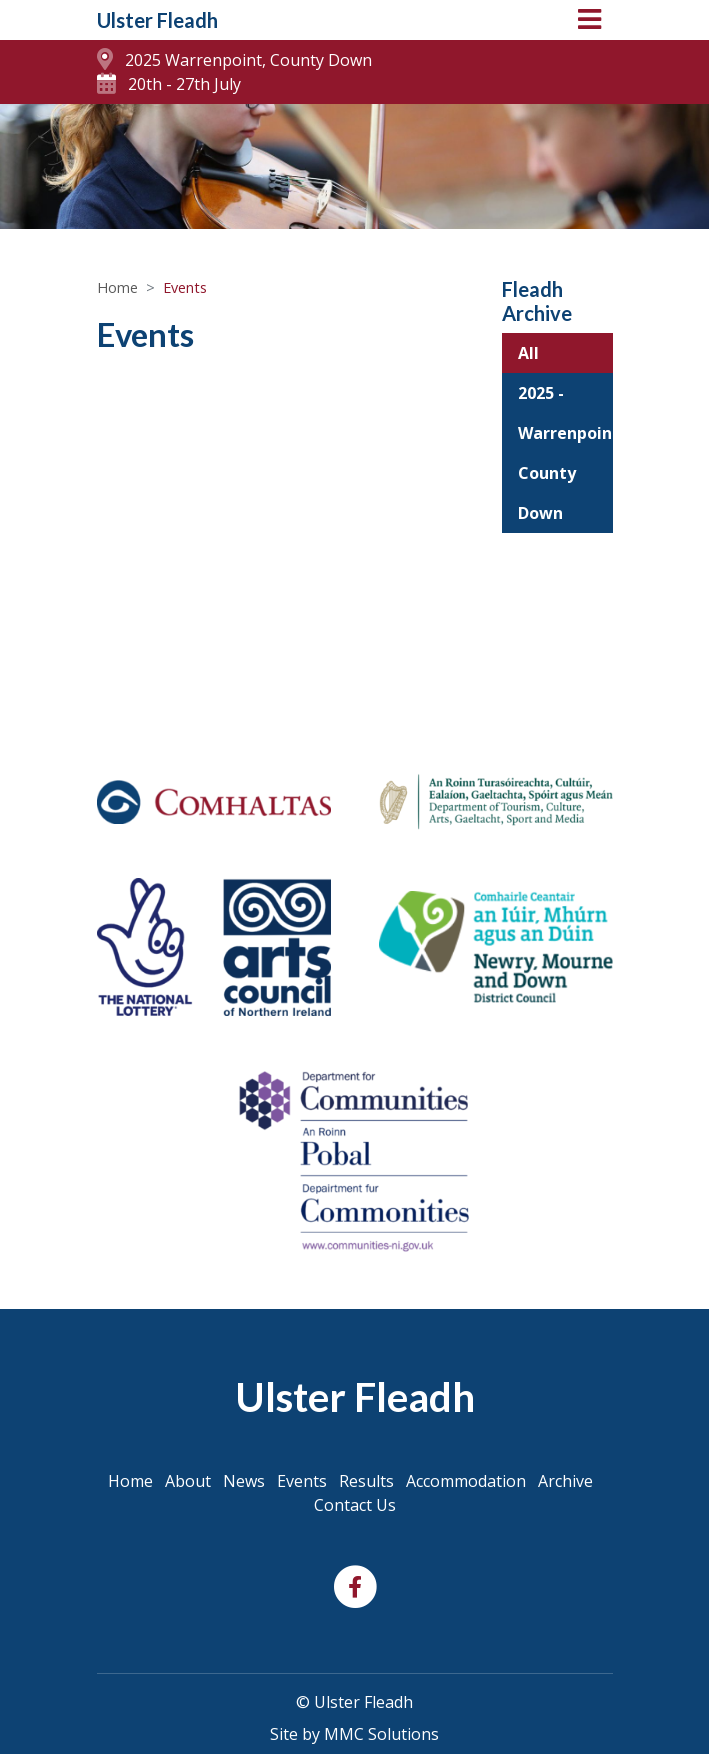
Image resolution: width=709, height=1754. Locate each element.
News (244, 1481)
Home (117, 287)
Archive (565, 1481)
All (528, 353)
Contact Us (355, 1505)
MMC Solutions (381, 1734)
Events (302, 1481)
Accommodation (466, 1481)
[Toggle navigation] (589, 19)
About (188, 1481)
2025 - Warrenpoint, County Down (565, 453)
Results (366, 1481)
